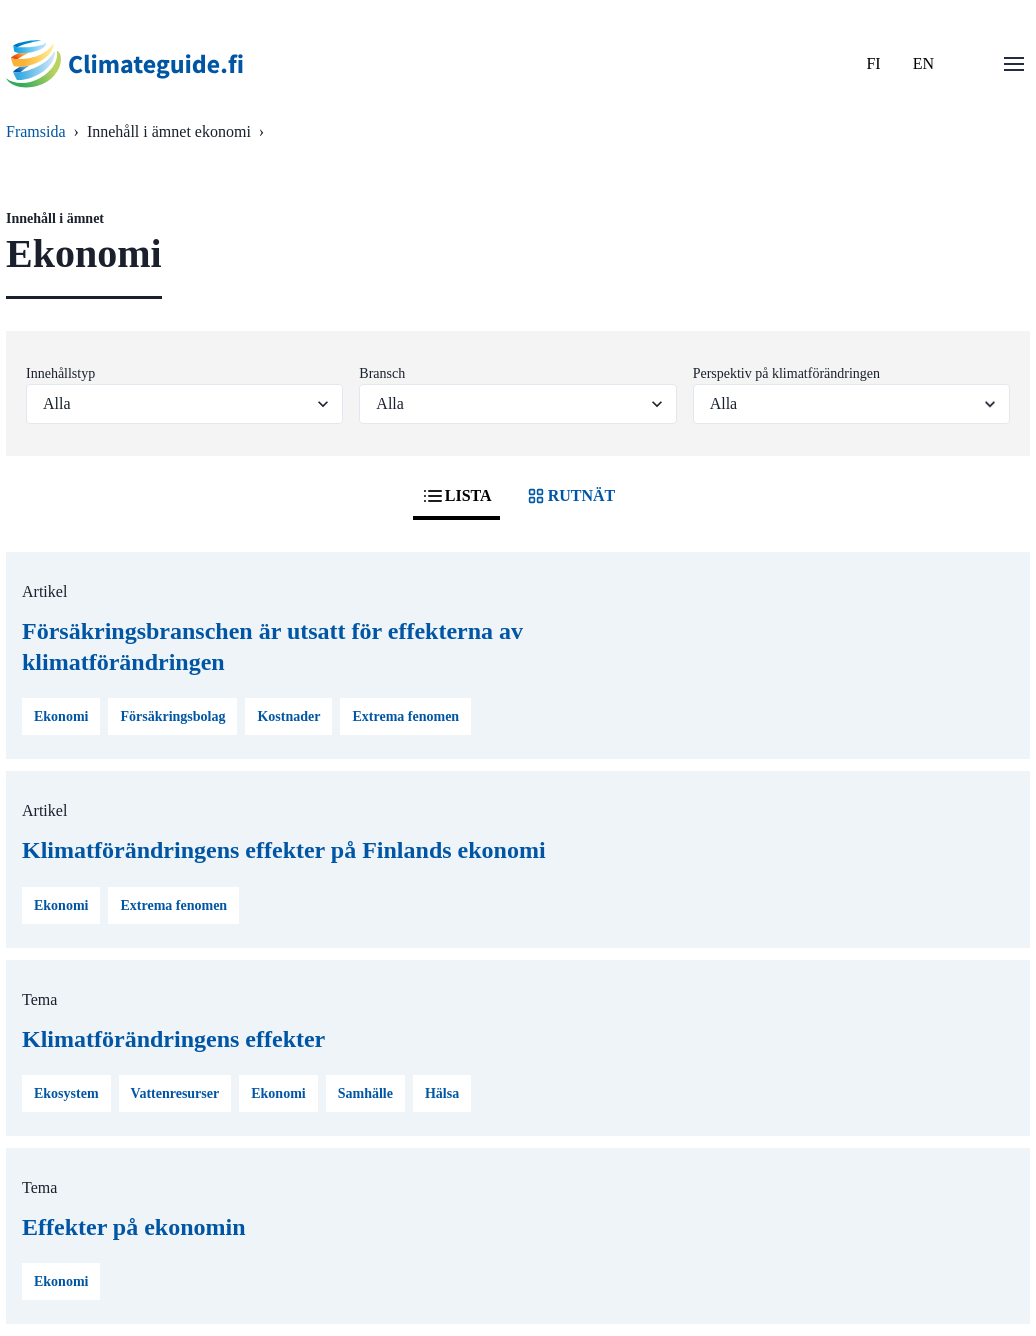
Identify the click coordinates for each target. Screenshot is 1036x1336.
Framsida (36, 131)
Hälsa (442, 1093)
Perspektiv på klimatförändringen (786, 373)
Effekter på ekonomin (134, 1227)
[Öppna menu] (1014, 64)
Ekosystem (66, 1093)
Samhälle (365, 1093)
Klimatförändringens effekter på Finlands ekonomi (284, 850)
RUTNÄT (570, 496)
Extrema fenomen (405, 716)
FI (873, 63)
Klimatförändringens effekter (173, 1039)
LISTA (456, 496)
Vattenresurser (175, 1093)
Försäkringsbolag (172, 716)
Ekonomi (61, 716)
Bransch (382, 373)
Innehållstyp (60, 373)
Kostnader (288, 716)
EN (923, 63)
